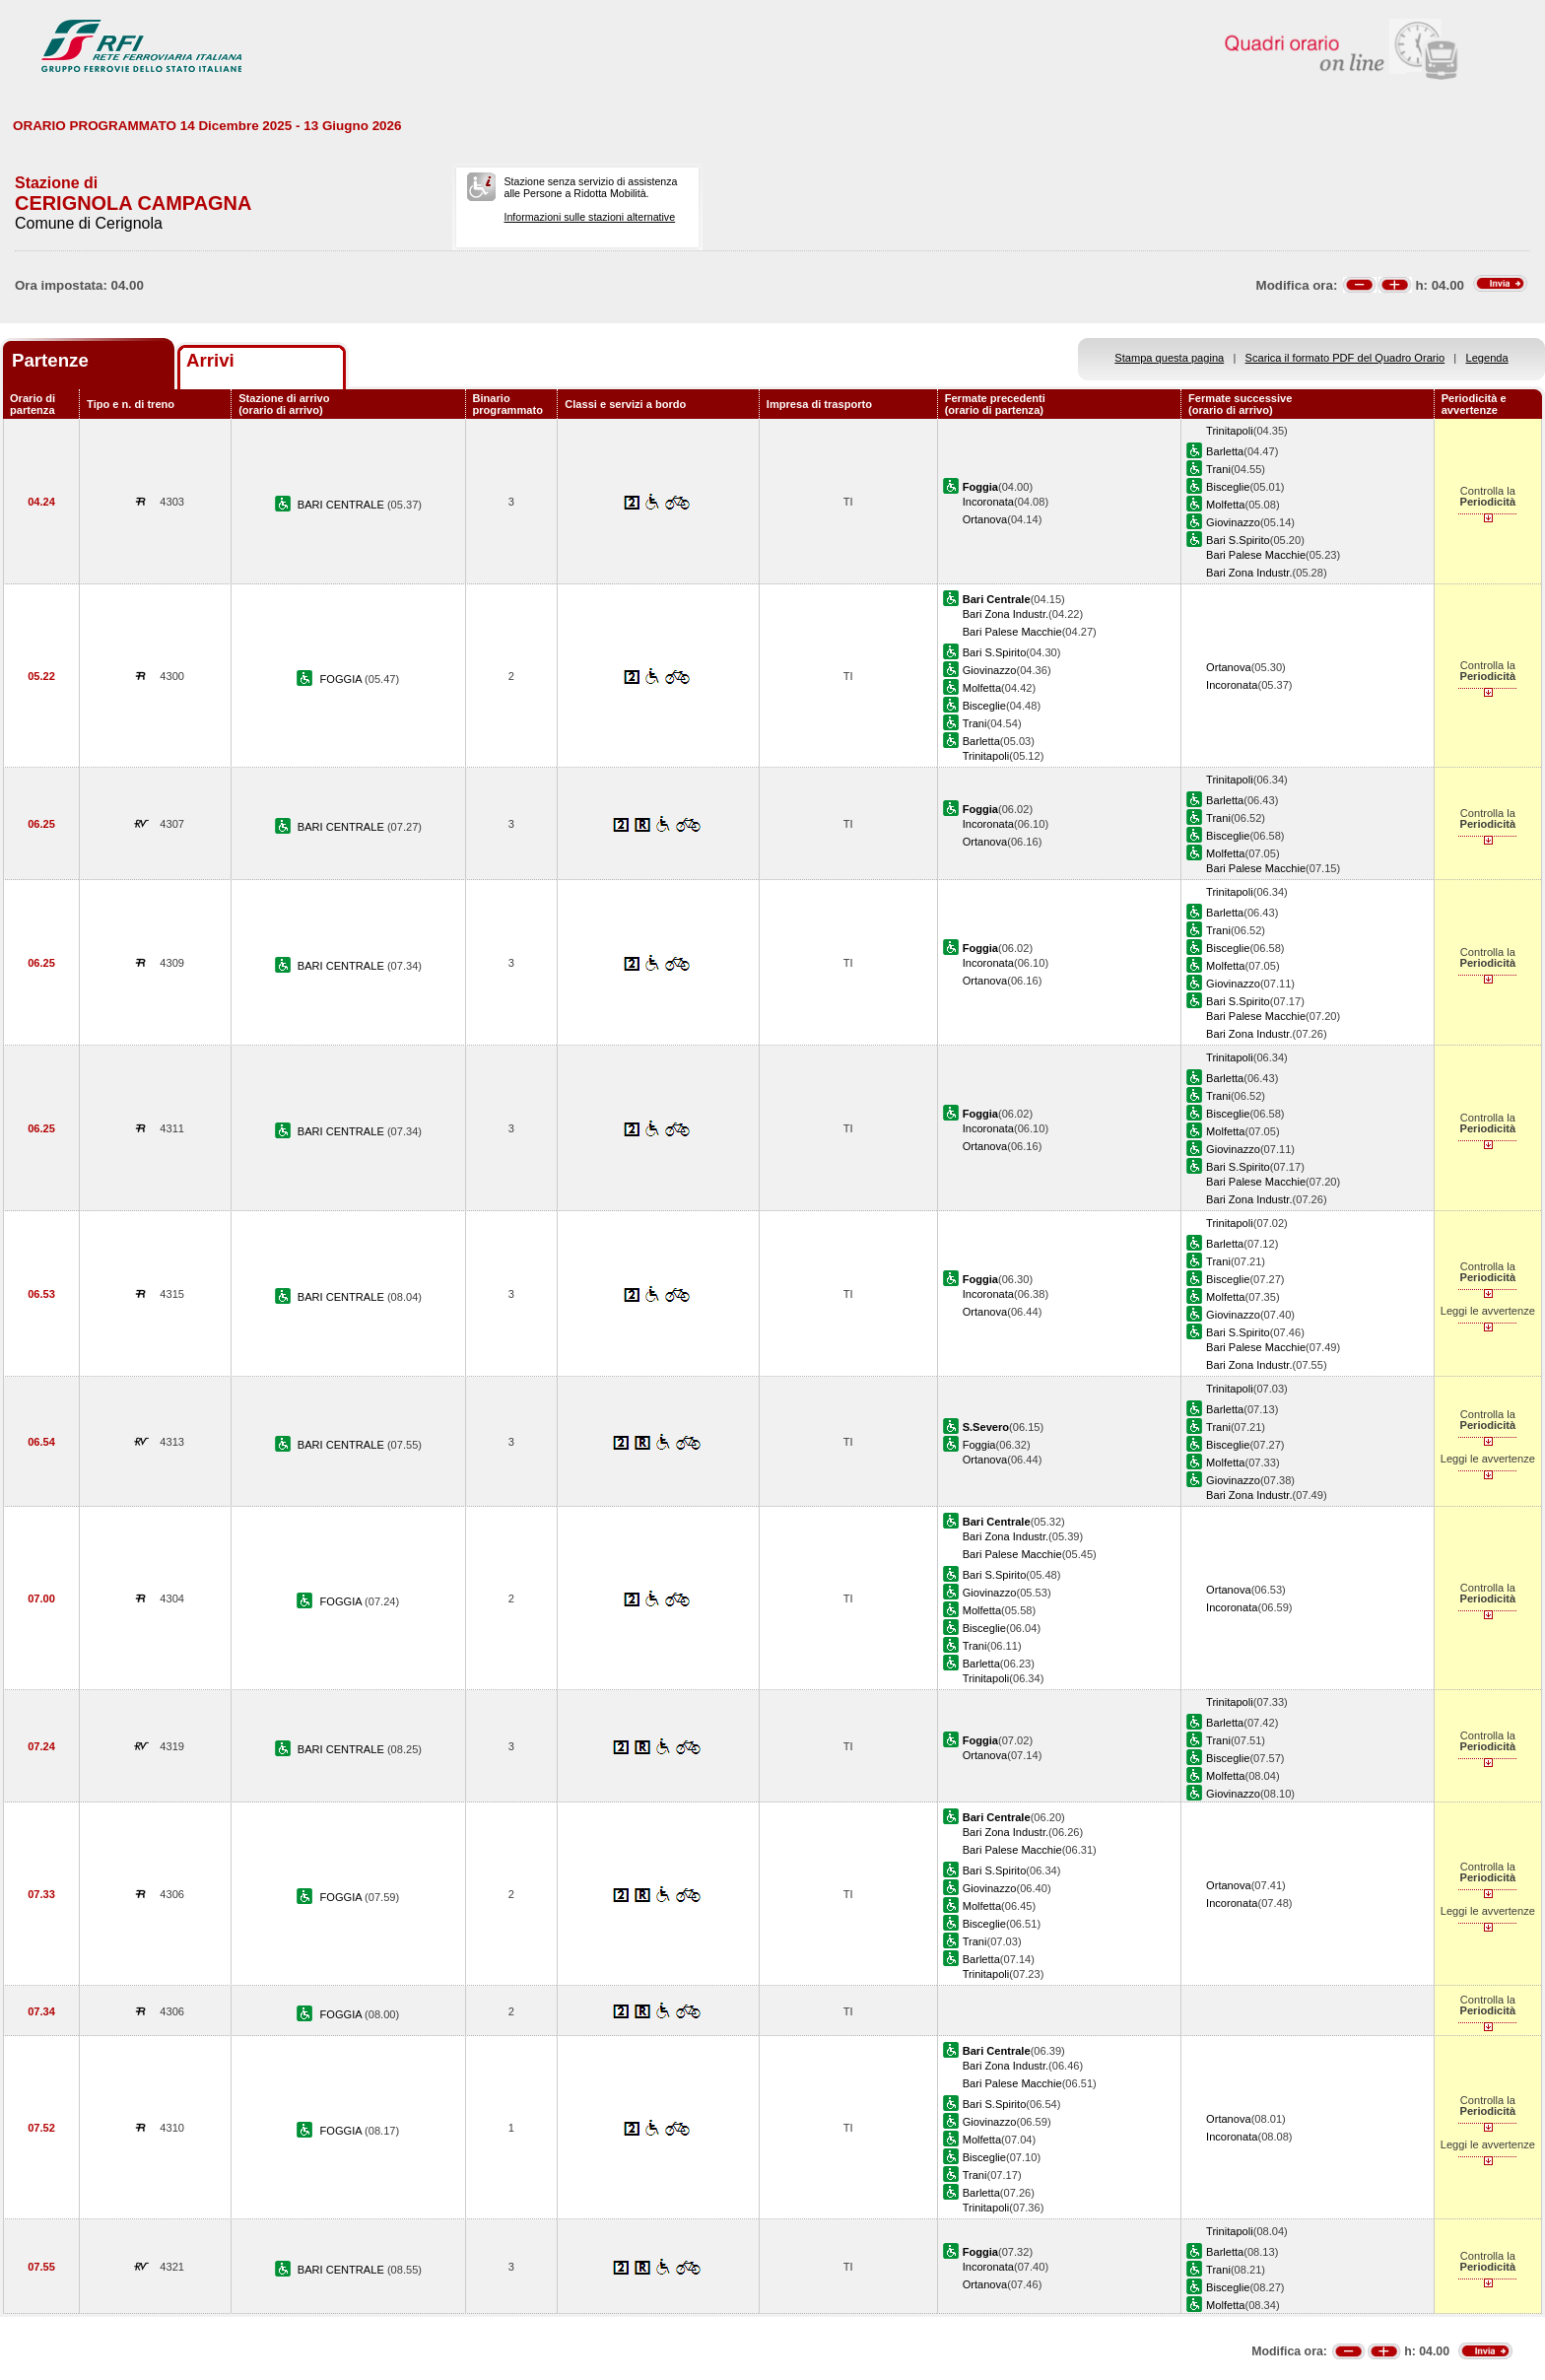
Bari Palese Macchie (1256, 555)
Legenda (1487, 358)
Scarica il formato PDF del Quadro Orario (1345, 358)
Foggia (979, 1445)
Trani (1218, 469)
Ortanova (985, 519)
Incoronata (988, 502)
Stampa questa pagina (1169, 358)
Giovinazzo (1233, 522)
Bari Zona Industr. (1249, 572)
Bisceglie (1227, 487)
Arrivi (210, 360)
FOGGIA (343, 679)
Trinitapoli (1229, 431)
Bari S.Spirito (1238, 540)
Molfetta (1225, 504)
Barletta (1224, 451)
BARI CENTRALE (342, 504)
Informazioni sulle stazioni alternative (589, 217)
